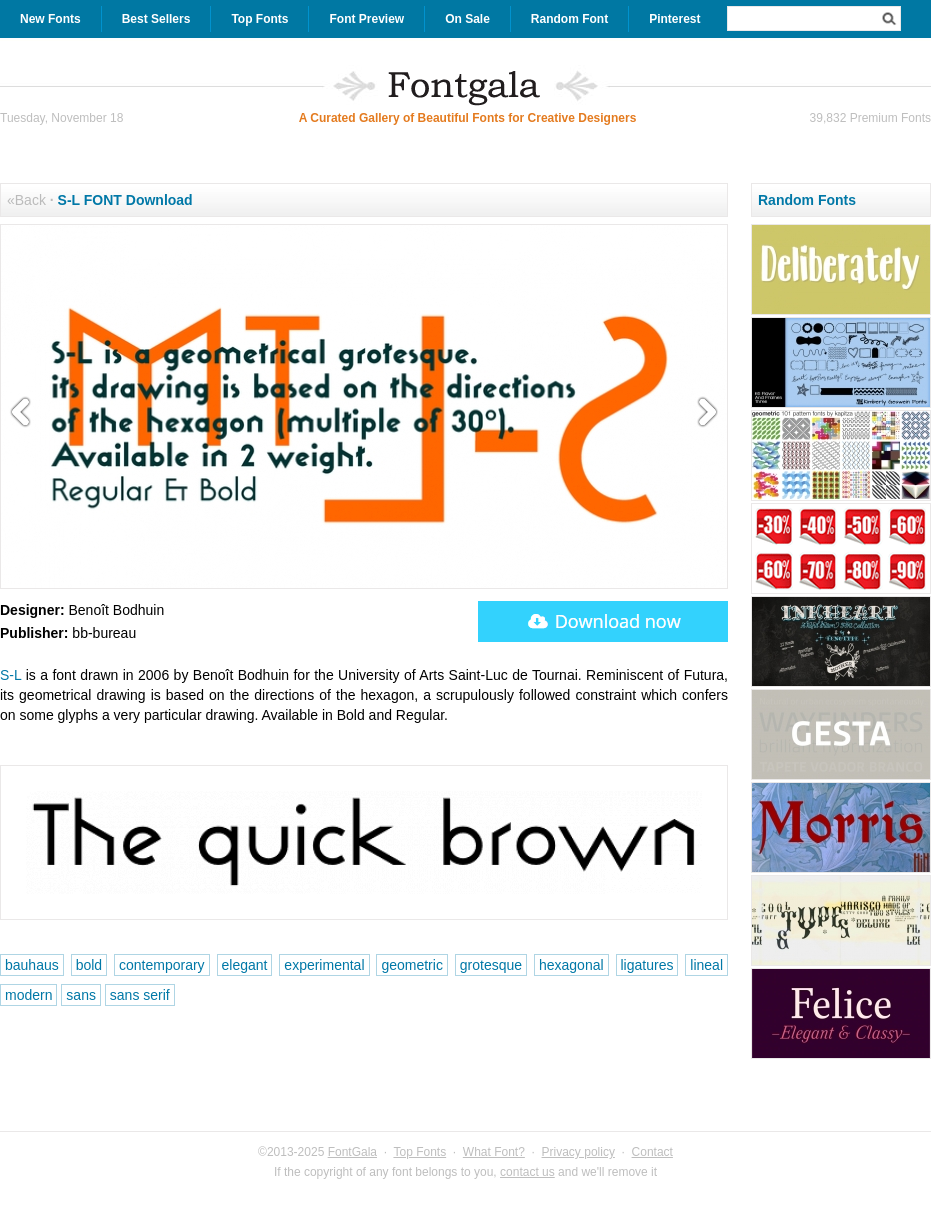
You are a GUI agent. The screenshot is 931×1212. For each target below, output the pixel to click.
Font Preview (366, 19)
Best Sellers (156, 19)
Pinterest (674, 19)
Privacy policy (578, 1152)
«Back (26, 200)
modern (28, 995)
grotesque (491, 965)
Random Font (569, 19)
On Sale (467, 19)
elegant (245, 965)
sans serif (140, 995)
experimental (324, 965)
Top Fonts (259, 19)
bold (89, 965)
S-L (10, 675)
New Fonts (50, 19)
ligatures (647, 965)
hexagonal (571, 965)
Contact (652, 1152)
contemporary (162, 965)
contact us (527, 1172)
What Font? (494, 1152)
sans (81, 995)
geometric (411, 965)
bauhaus (32, 965)
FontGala (352, 1152)
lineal (706, 965)
